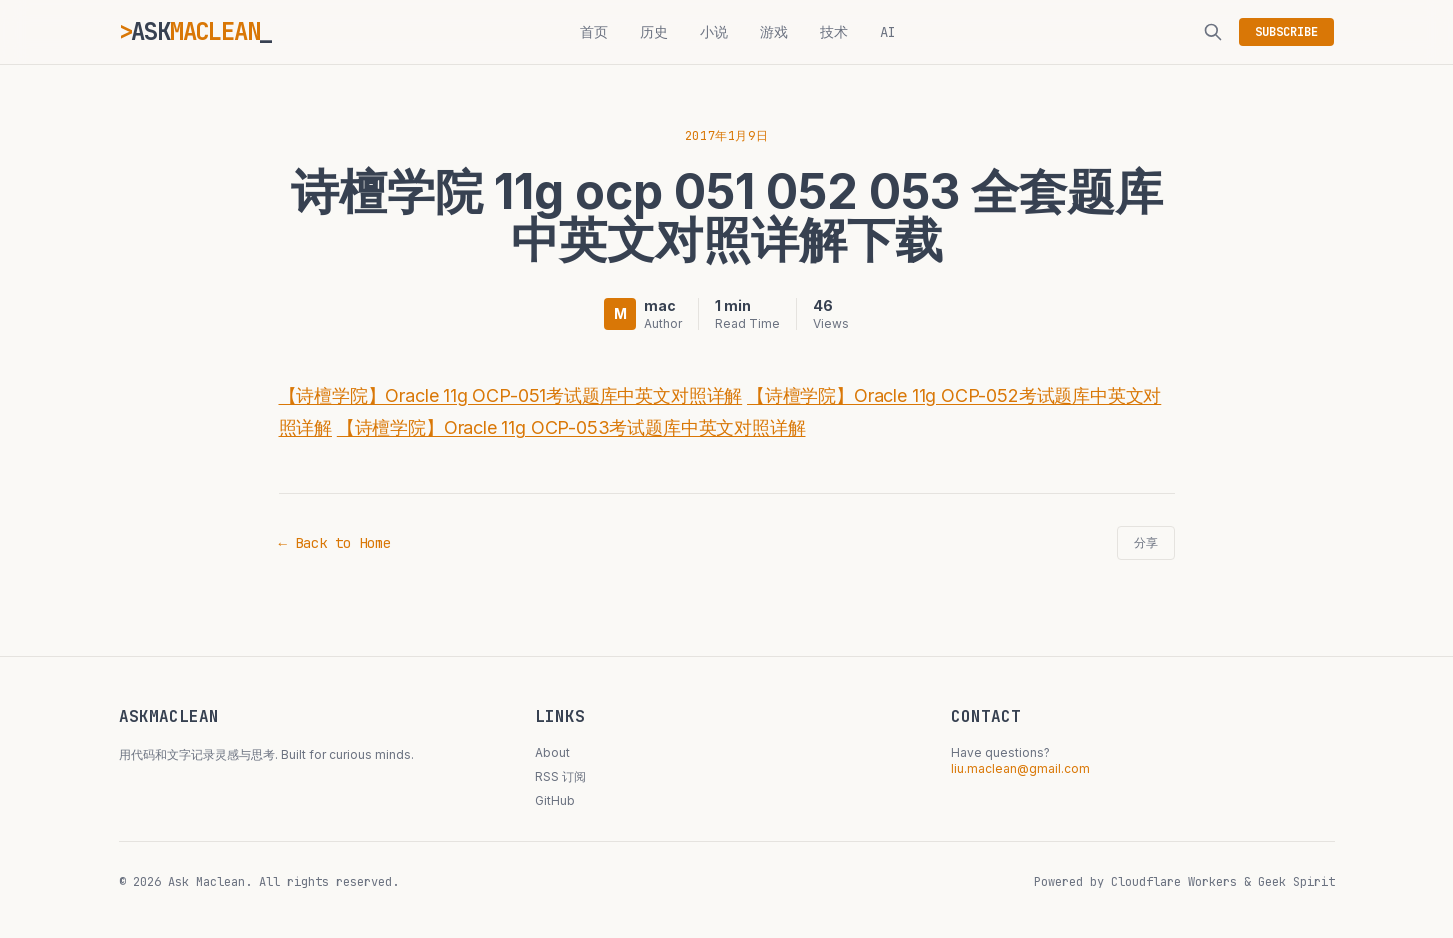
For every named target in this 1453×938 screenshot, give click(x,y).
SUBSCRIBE (1286, 32)
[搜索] (1213, 32)
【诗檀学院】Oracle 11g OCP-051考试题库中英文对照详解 (511, 395)
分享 (1146, 543)
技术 (834, 32)
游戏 (774, 32)
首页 (594, 32)
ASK (196, 31)
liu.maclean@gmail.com (1020, 768)
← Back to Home (335, 543)
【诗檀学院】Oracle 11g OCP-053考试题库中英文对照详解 (571, 427)
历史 (654, 32)
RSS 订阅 (560, 776)
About (552, 752)
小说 (714, 32)
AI (888, 32)
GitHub (555, 800)
